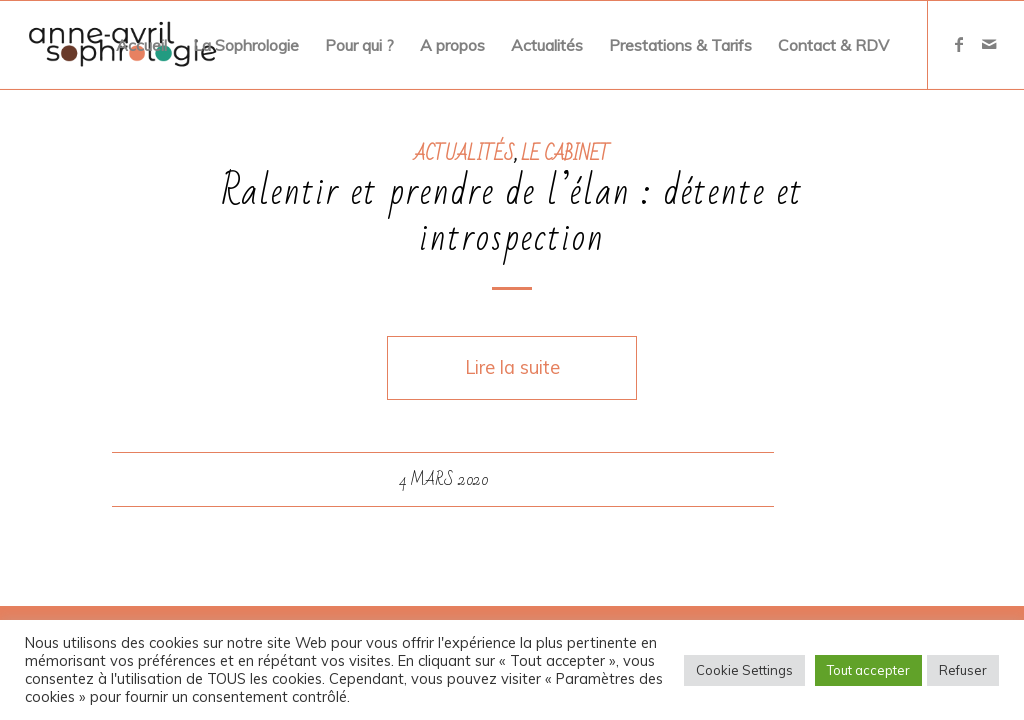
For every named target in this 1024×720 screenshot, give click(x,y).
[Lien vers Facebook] (959, 44)
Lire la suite (512, 367)
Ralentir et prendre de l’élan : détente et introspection (512, 215)
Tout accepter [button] (868, 670)
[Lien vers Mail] (989, 44)
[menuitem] (141, 45)
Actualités (464, 154)
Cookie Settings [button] (744, 670)
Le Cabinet (565, 154)
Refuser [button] (963, 670)
